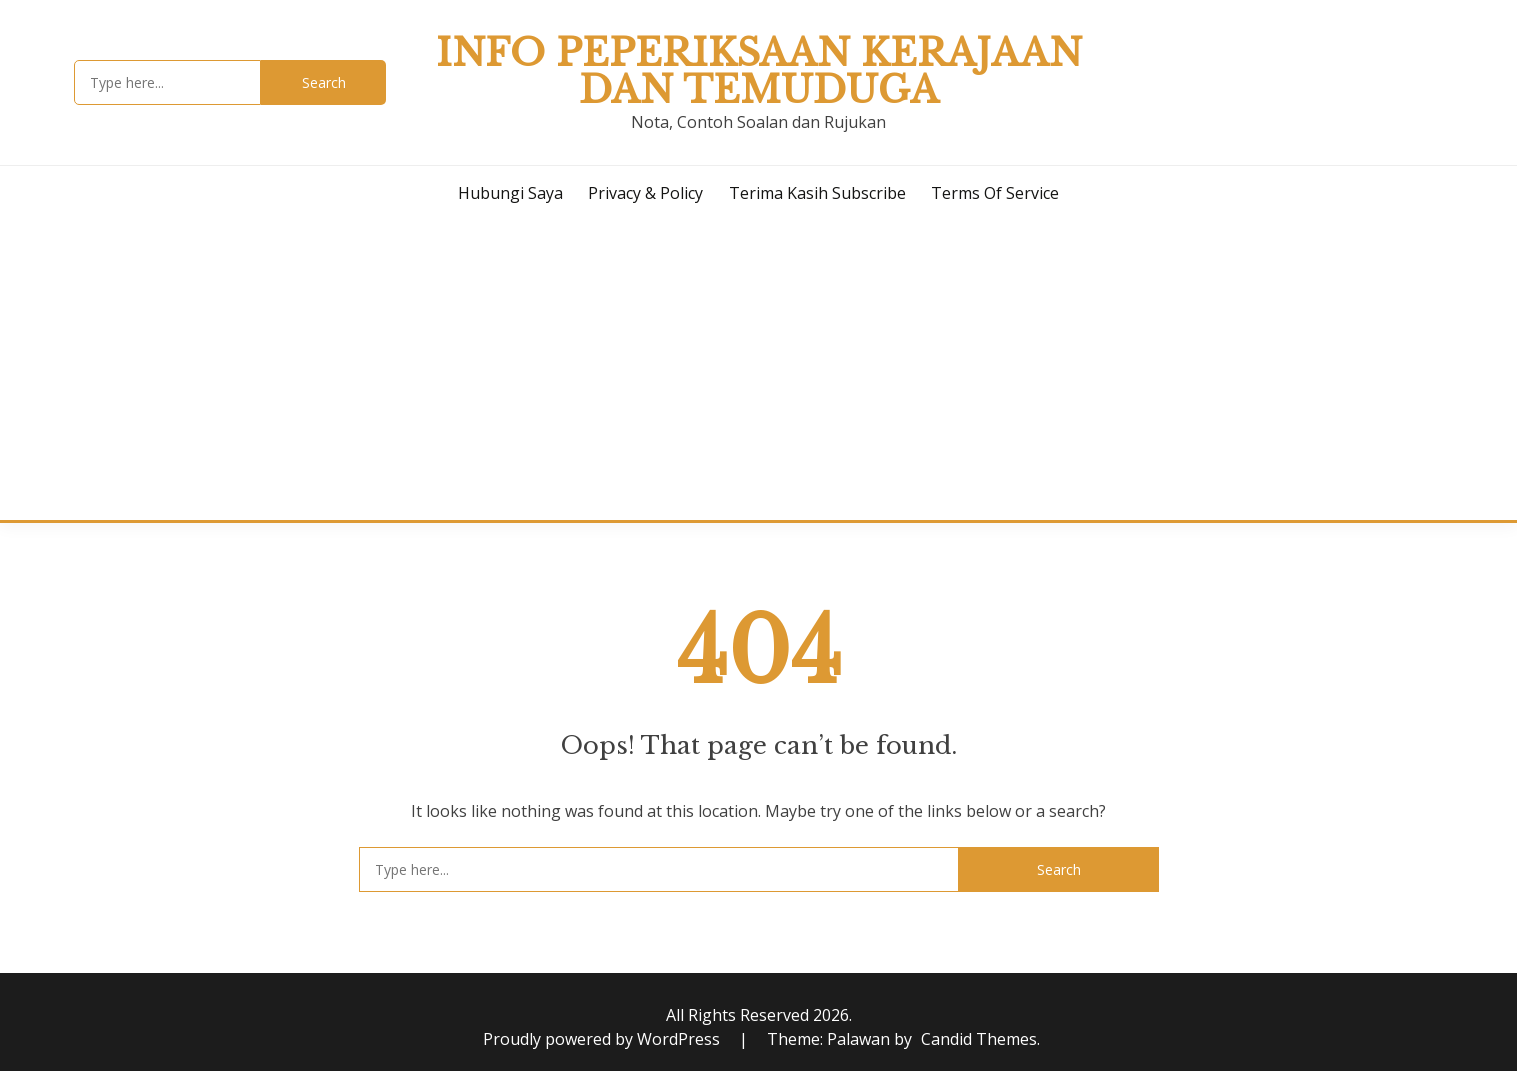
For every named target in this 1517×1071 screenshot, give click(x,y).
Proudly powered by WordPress (603, 1039)
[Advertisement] (759, 370)
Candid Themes (979, 1039)
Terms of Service (995, 193)
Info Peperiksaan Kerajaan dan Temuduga (759, 71)
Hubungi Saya (510, 193)
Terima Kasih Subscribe (817, 193)
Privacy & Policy (645, 193)
